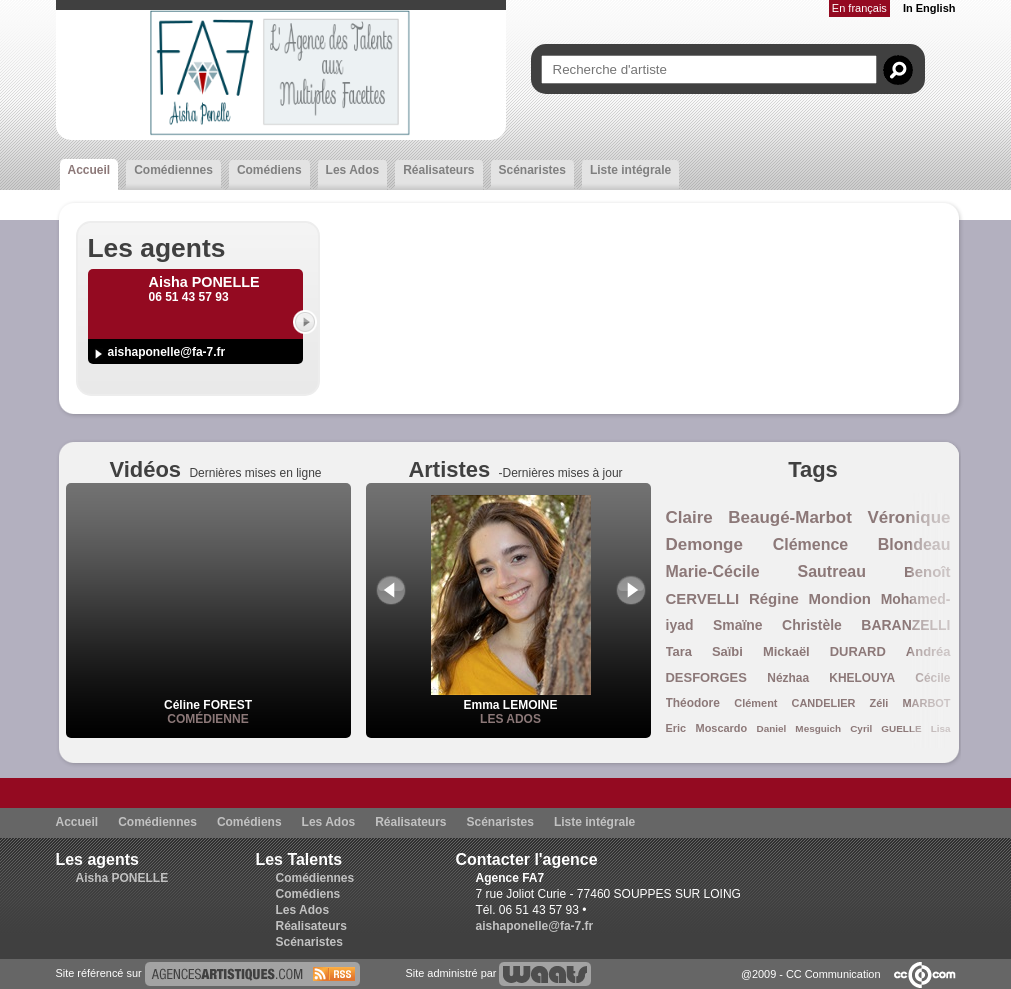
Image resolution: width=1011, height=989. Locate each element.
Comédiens (269, 170)
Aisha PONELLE (122, 878)
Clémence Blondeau (862, 544)
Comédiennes (173, 170)
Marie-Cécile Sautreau (766, 571)
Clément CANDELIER (794, 703)
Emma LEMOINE (511, 698)
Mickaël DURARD (824, 651)
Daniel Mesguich (799, 728)
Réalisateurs (438, 170)
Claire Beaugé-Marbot (759, 517)
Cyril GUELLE (885, 728)
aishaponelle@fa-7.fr (167, 352)
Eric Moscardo (707, 728)
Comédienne (207, 719)
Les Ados (353, 170)
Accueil (89, 170)
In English (929, 8)
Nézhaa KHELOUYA (831, 678)
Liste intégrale (630, 170)
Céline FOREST (208, 705)
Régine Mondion (810, 598)
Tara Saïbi (704, 651)
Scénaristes (532, 170)
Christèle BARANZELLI (866, 625)
